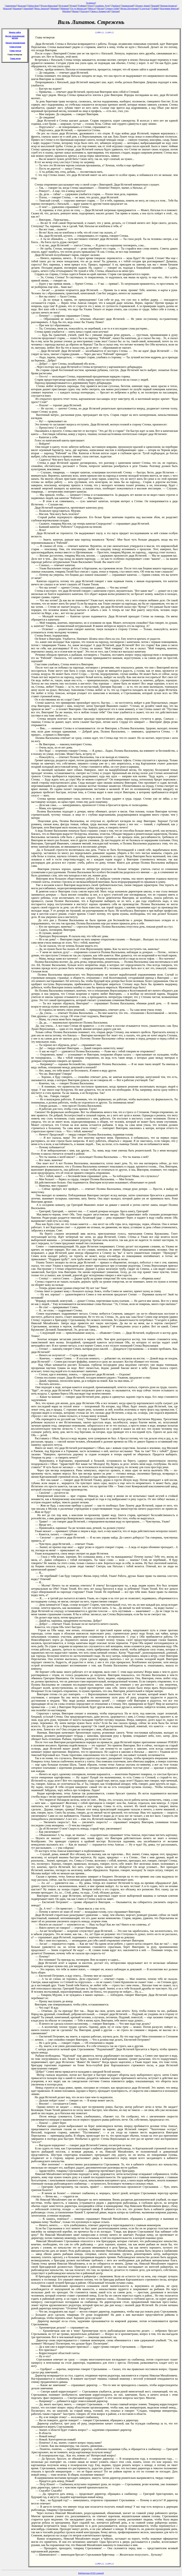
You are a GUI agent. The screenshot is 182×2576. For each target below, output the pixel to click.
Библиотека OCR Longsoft (91, 2573)
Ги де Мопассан (78, 8)
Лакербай (28, 8)
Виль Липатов (42, 8)
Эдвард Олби (112, 8)
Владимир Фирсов (169, 8)
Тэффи (155, 8)
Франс (76, 11)
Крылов (7, 8)
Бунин (73, 5)
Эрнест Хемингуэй (100, 11)
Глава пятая (15, 59)
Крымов (17, 8)
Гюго (90, 5)
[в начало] (91, 2)
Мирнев (65, 8)
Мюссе (92, 8)
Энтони (115, 11)
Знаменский (127, 5)
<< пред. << (99, 32)
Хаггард (85, 11)
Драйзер (116, 5)
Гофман (82, 5)
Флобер (66, 11)
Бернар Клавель (168, 5)
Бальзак (22, 5)
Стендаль (144, 8)
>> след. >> (109, 32)
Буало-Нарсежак (49, 5)
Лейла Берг (33, 5)
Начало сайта (15, 32)
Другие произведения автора (14, 37)
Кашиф (155, 5)
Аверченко (11, 5)
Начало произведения (15, 43)
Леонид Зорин (142, 5)
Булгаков (63, 5)
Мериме (55, 8)
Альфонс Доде (102, 5)
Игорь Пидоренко (129, 8)
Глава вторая (15, 47)
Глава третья (15, 51)
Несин (100, 8)
